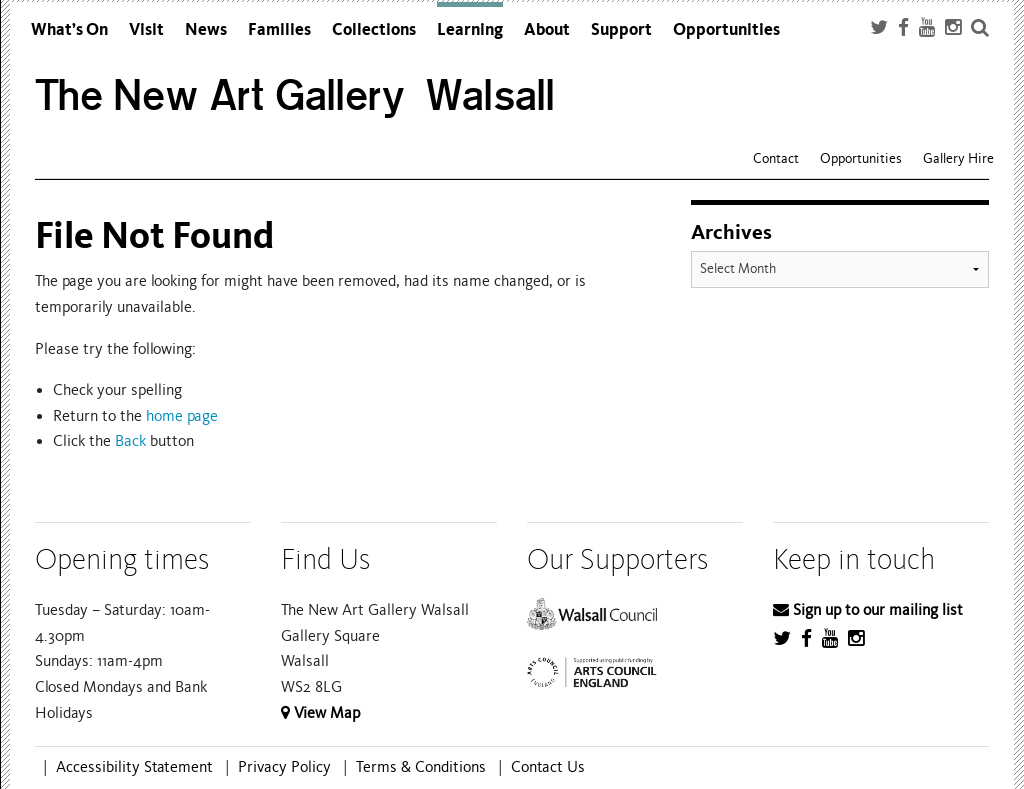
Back (130, 441)
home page (182, 416)
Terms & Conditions (421, 767)
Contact (776, 158)
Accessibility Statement (134, 767)
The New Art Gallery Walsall (295, 95)
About (547, 29)
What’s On (69, 29)
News (206, 29)
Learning (470, 29)
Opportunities (726, 29)
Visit (146, 29)
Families (279, 29)
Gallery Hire (958, 158)
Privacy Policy (284, 767)
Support (621, 29)
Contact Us (548, 767)
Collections (374, 29)
